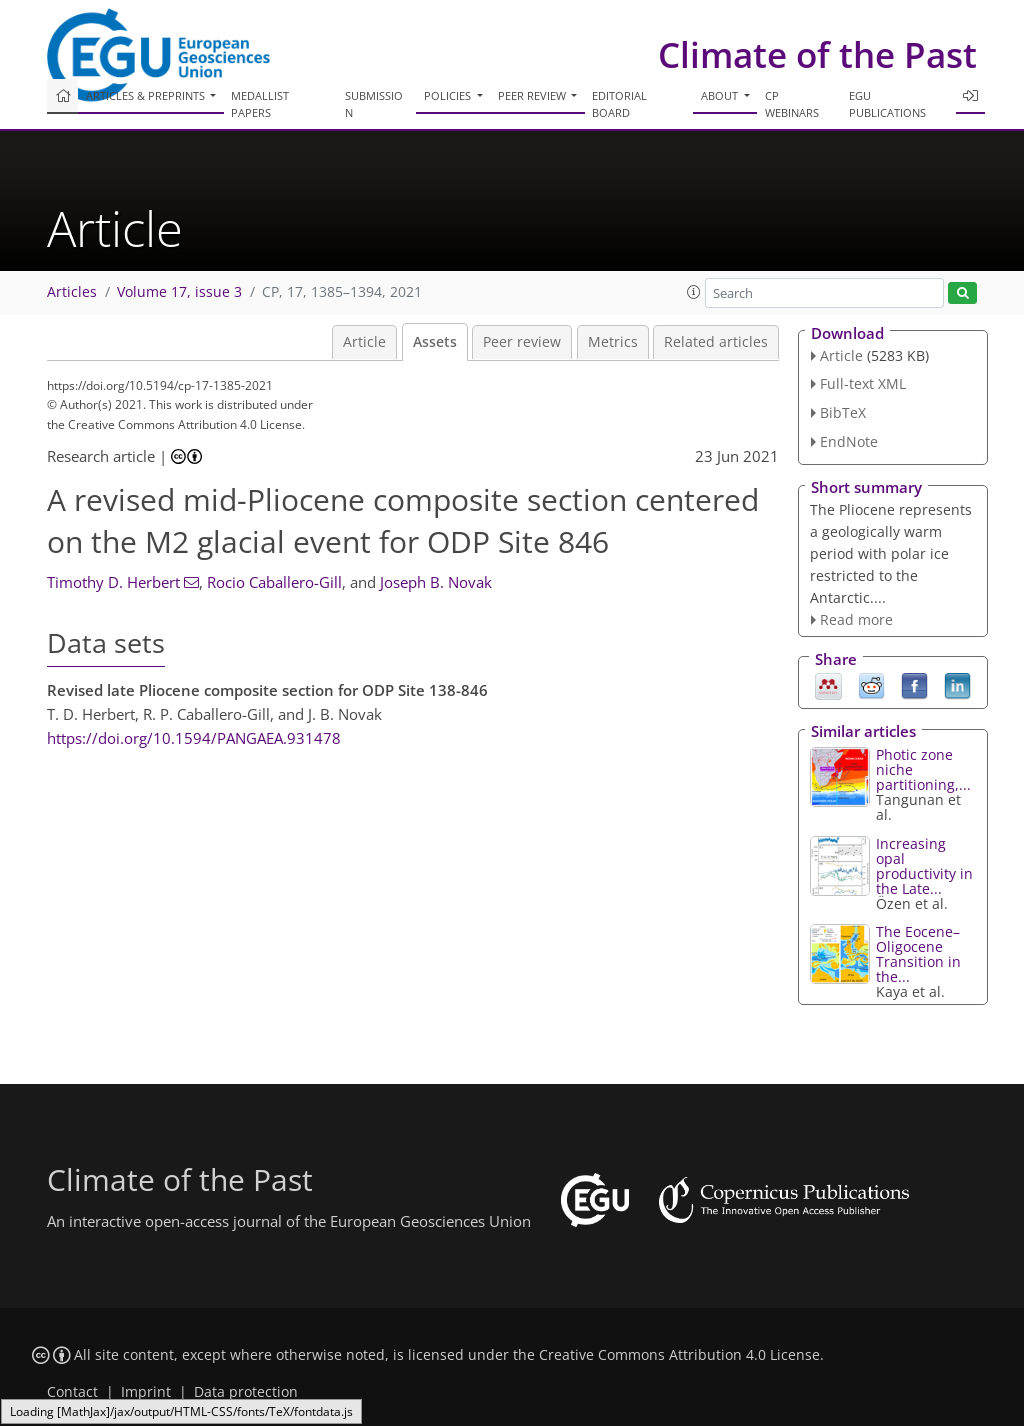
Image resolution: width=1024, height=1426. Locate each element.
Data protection (246, 1392)
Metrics (613, 342)
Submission (374, 104)
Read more (856, 619)
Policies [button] (449, 95)
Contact (72, 1392)
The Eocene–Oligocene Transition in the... (918, 954)
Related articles (716, 342)
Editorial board (619, 104)
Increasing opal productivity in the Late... (924, 866)
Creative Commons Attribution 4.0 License (679, 1355)
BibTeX (843, 412)
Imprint (146, 1392)
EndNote (849, 441)
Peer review (522, 342)
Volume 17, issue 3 (179, 292)
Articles (72, 292)
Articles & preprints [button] (147, 95)
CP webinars (792, 104)
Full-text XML (863, 383)
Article (364, 342)
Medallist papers (260, 104)
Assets (435, 342)
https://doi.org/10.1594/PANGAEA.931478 (194, 738)
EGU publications (887, 104)
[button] (694, 292)
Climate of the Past (817, 54)
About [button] (721, 95)
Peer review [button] (533, 95)
